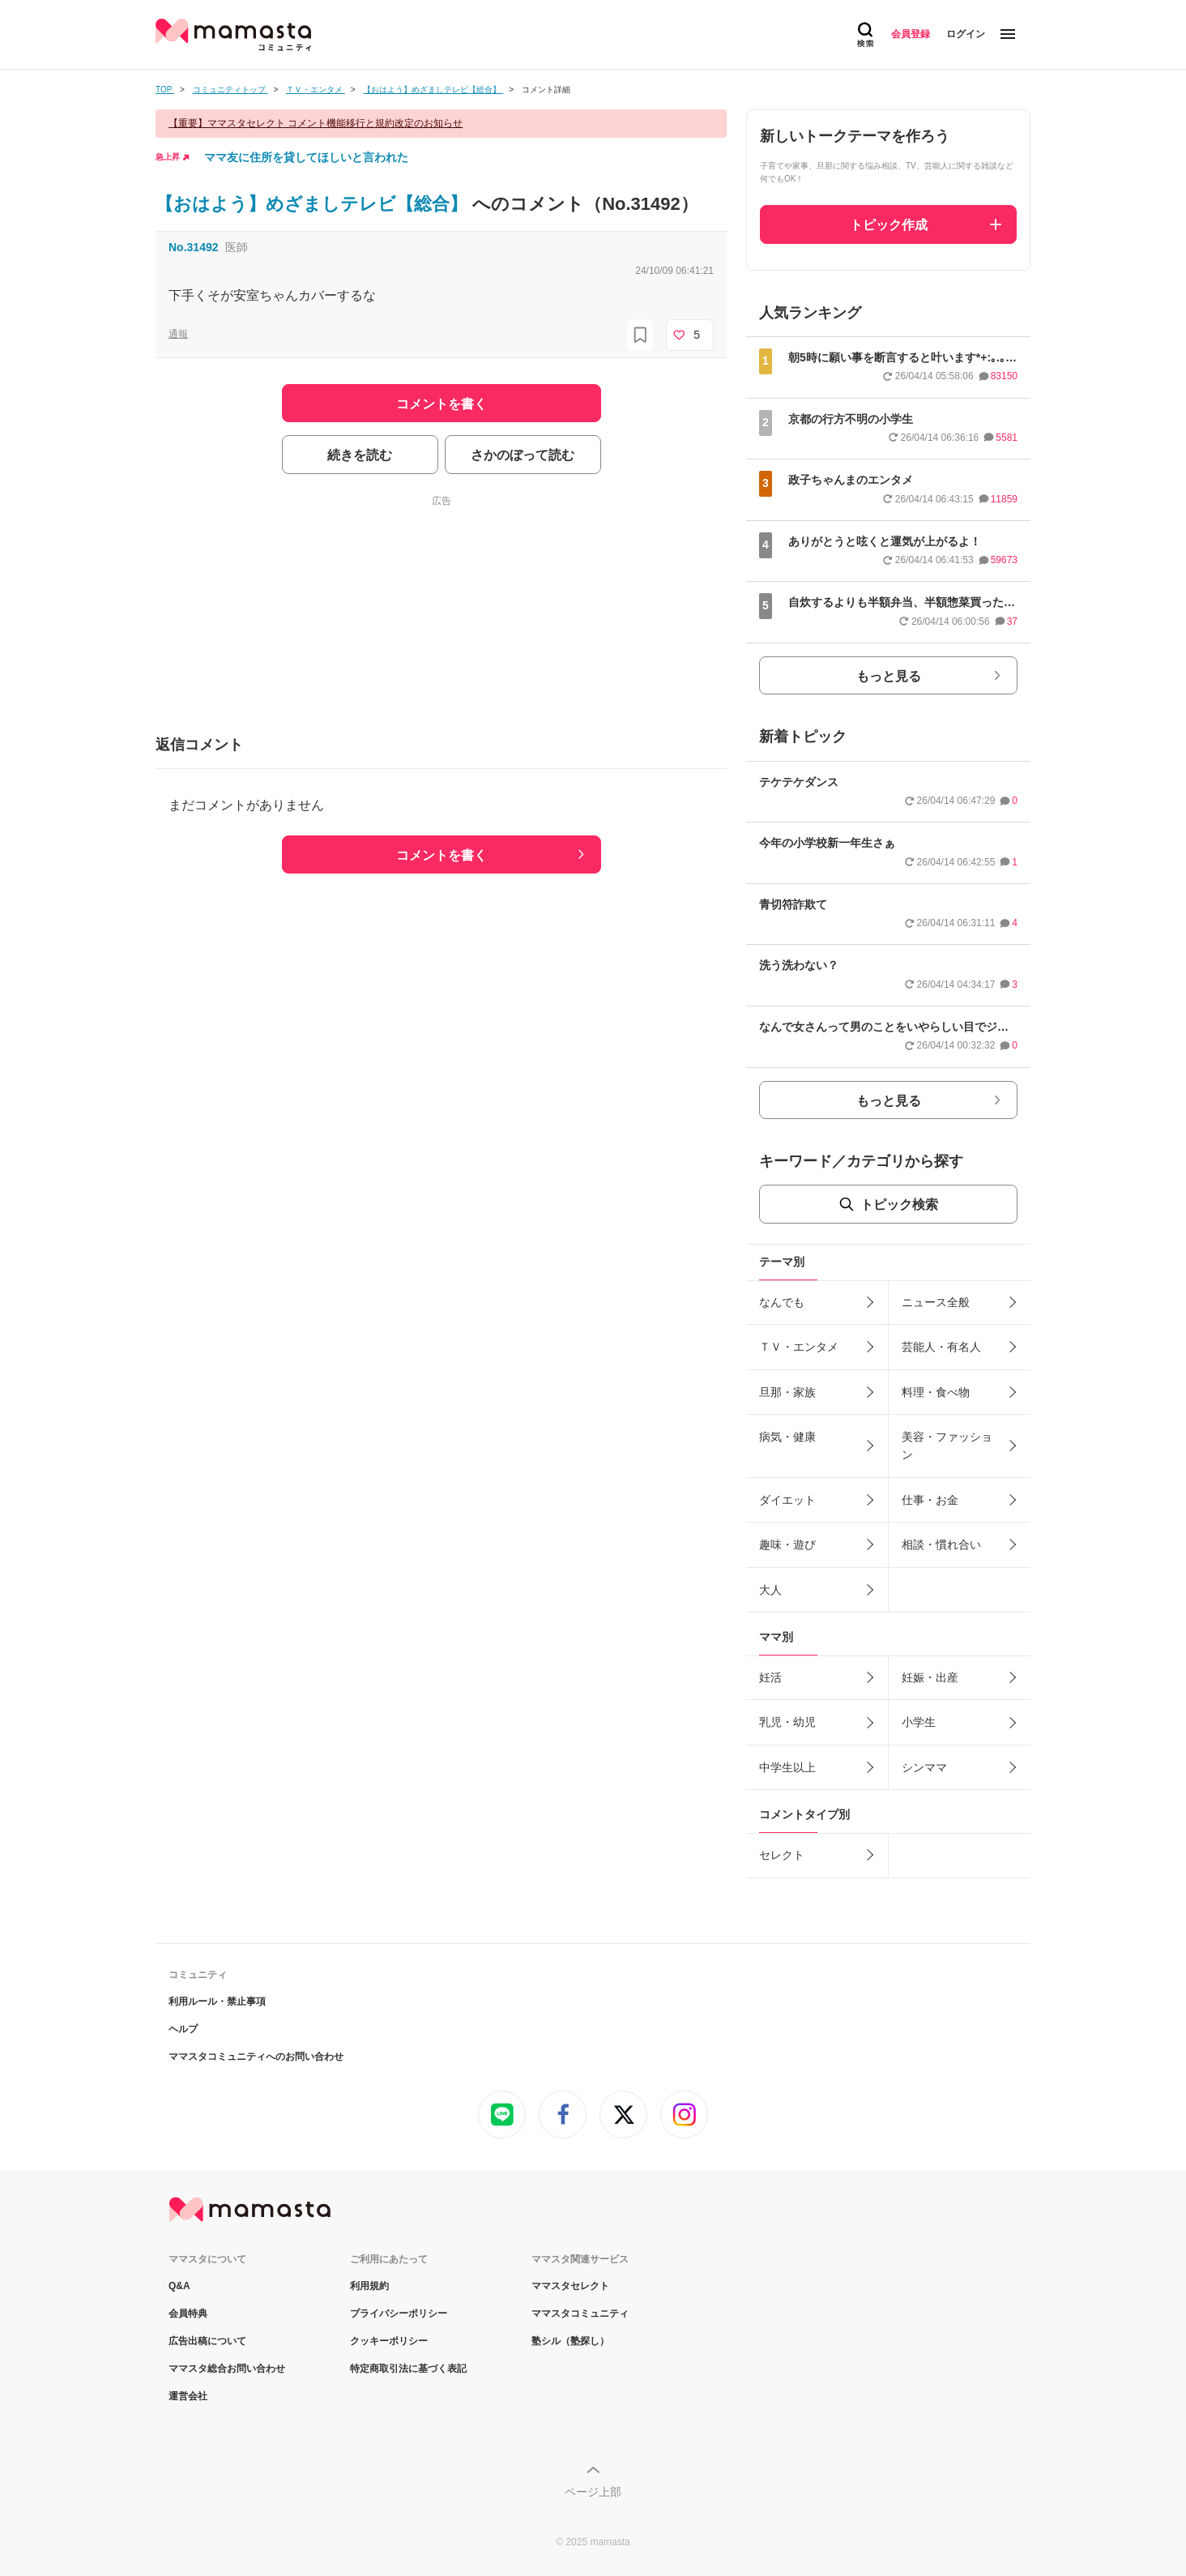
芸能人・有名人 (941, 1346)
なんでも (781, 1302)
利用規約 (369, 2286)
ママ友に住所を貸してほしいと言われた (306, 157)
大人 (770, 1589)
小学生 (919, 1721)
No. (194, 247)
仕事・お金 (930, 1499)
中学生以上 (787, 1767)
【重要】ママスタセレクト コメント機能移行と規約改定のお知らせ (316, 123)
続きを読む (359, 455)
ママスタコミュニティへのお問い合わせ (256, 2056)
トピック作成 (889, 225)
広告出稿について (207, 2341)
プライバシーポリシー (398, 2313)
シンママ (924, 1767)
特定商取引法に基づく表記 (408, 2368)
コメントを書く (441, 855)
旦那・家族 (787, 1392)
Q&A (179, 2286)
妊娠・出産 (930, 1677)
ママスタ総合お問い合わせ (227, 2368)
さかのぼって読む (522, 455)
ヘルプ (183, 2029)
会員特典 (188, 2313)
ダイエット (787, 1499)
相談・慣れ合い (941, 1544)
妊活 (770, 1677)
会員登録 (910, 34)
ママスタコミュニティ (580, 2313)
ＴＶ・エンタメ (798, 1346)
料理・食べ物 (936, 1392)
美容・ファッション (947, 1445)
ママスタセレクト (570, 2286)
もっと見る (888, 676)
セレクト (781, 1854)
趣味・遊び (787, 1544)
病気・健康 (787, 1436)
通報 (178, 334)
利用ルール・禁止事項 (217, 2001)
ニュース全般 (936, 1302)
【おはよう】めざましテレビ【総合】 (314, 204)
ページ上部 (593, 2491)
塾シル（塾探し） (570, 2341)
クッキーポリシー (389, 2341)
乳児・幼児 (787, 1721)
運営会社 (188, 2396)
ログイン (965, 34)
